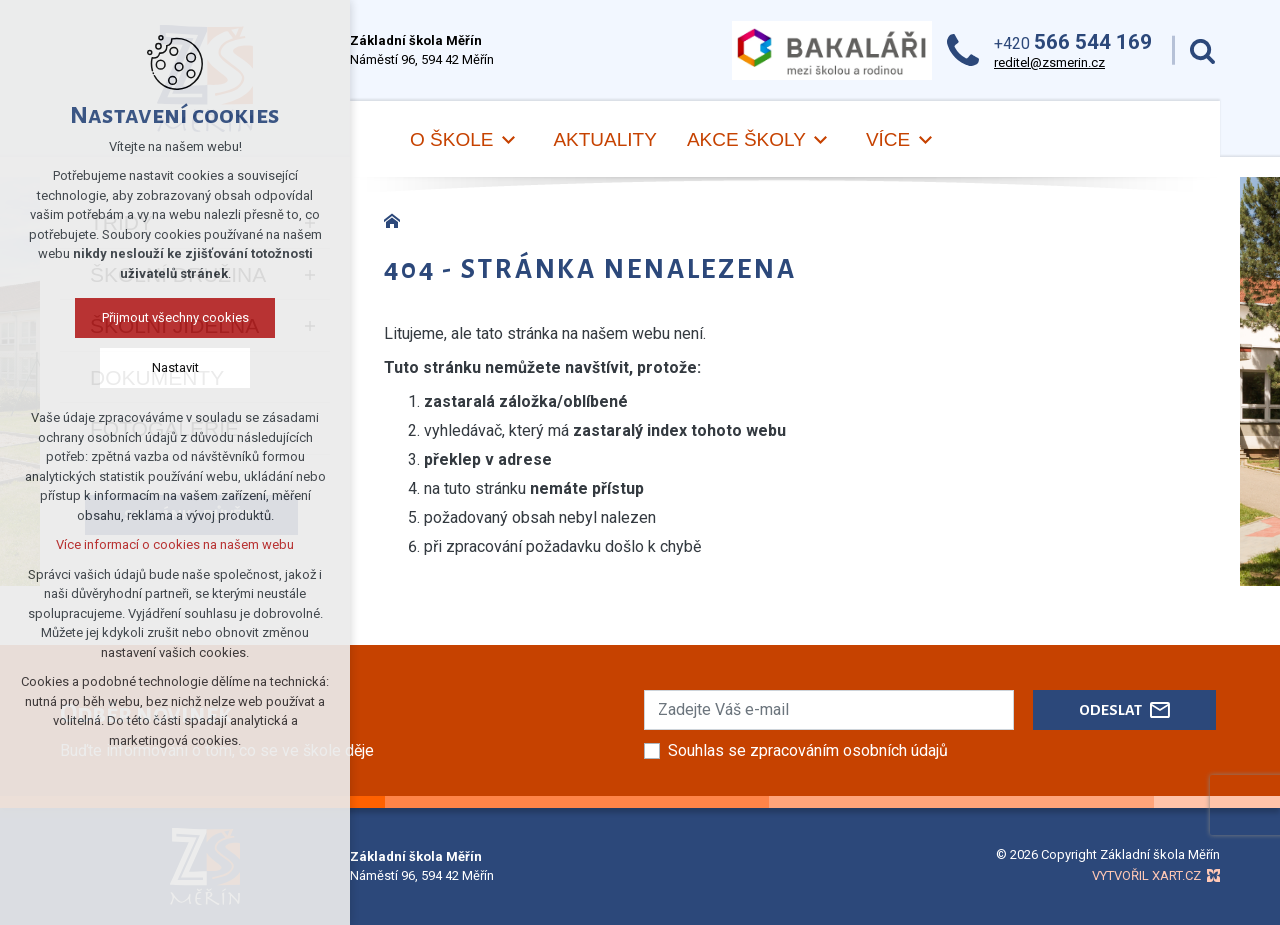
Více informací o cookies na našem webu (175, 544)
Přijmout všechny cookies (175, 317)
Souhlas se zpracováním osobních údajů (808, 750)
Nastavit (175, 367)
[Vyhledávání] (1202, 50)
